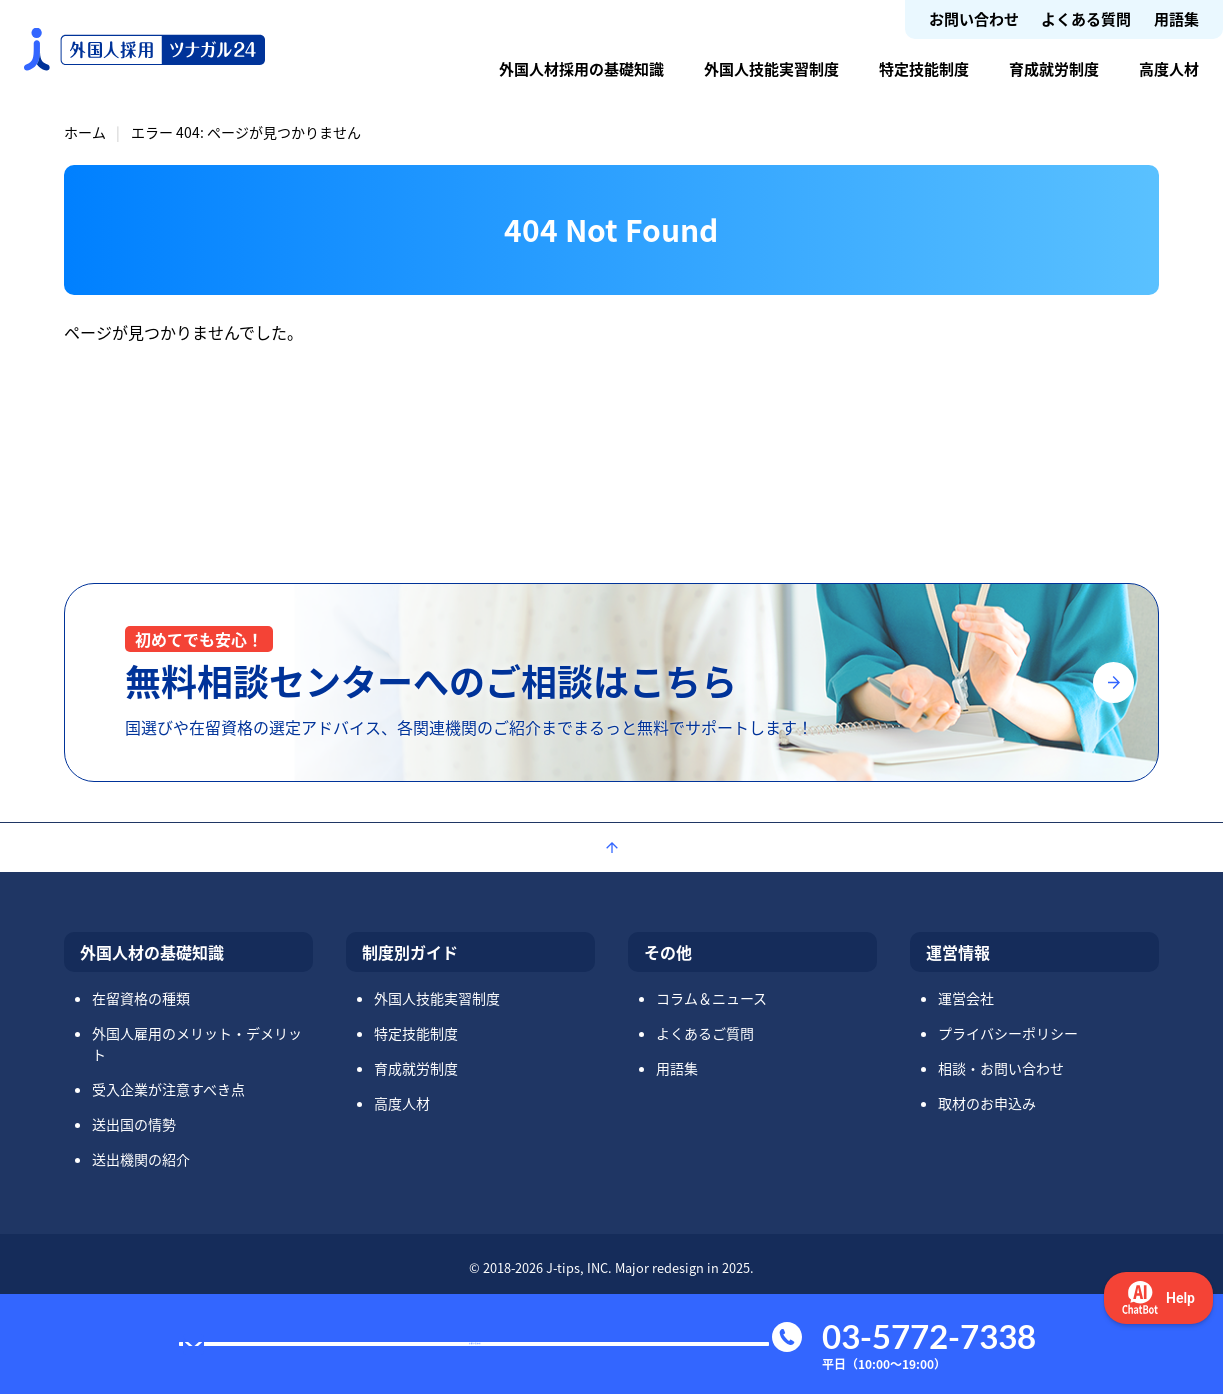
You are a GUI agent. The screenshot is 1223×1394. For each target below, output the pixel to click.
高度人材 (1169, 68)
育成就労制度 (1054, 68)
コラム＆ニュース (711, 998)
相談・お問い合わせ (1001, 1068)
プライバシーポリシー (1008, 1033)
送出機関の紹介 (141, 1159)
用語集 (1176, 18)
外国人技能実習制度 (771, 68)
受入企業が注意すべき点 (168, 1089)
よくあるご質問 (705, 1033)
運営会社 (966, 998)
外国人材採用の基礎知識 (581, 68)
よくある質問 (1086, 18)
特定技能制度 (924, 68)
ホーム (85, 132)
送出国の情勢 (134, 1124)
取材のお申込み (987, 1103)
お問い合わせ (974, 18)
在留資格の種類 (141, 998)
